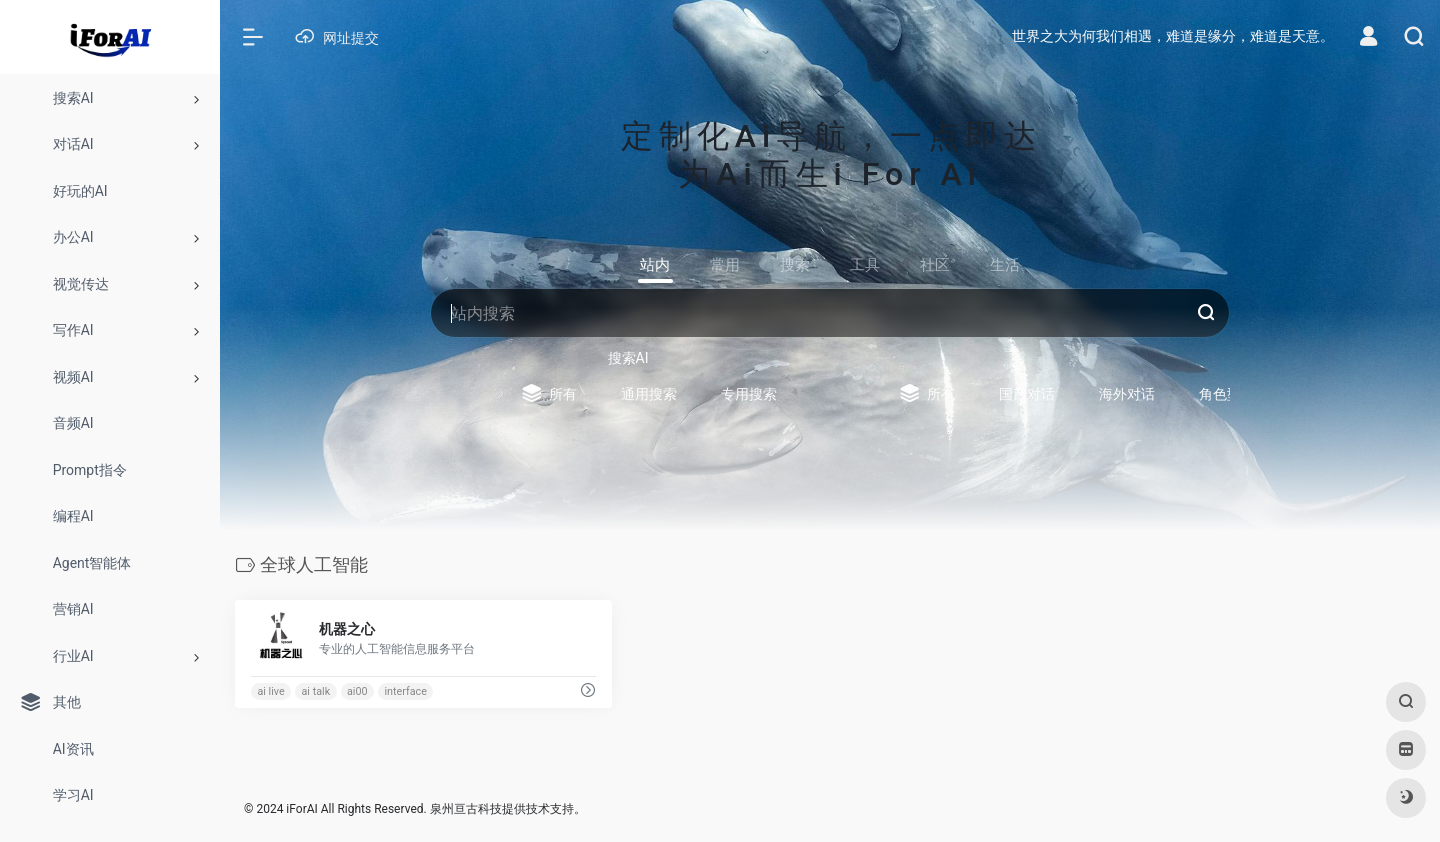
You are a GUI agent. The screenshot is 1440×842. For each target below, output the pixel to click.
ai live (270, 691)
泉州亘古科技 (466, 809)
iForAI (301, 809)
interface (405, 691)
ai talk (316, 691)
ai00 (357, 691)
